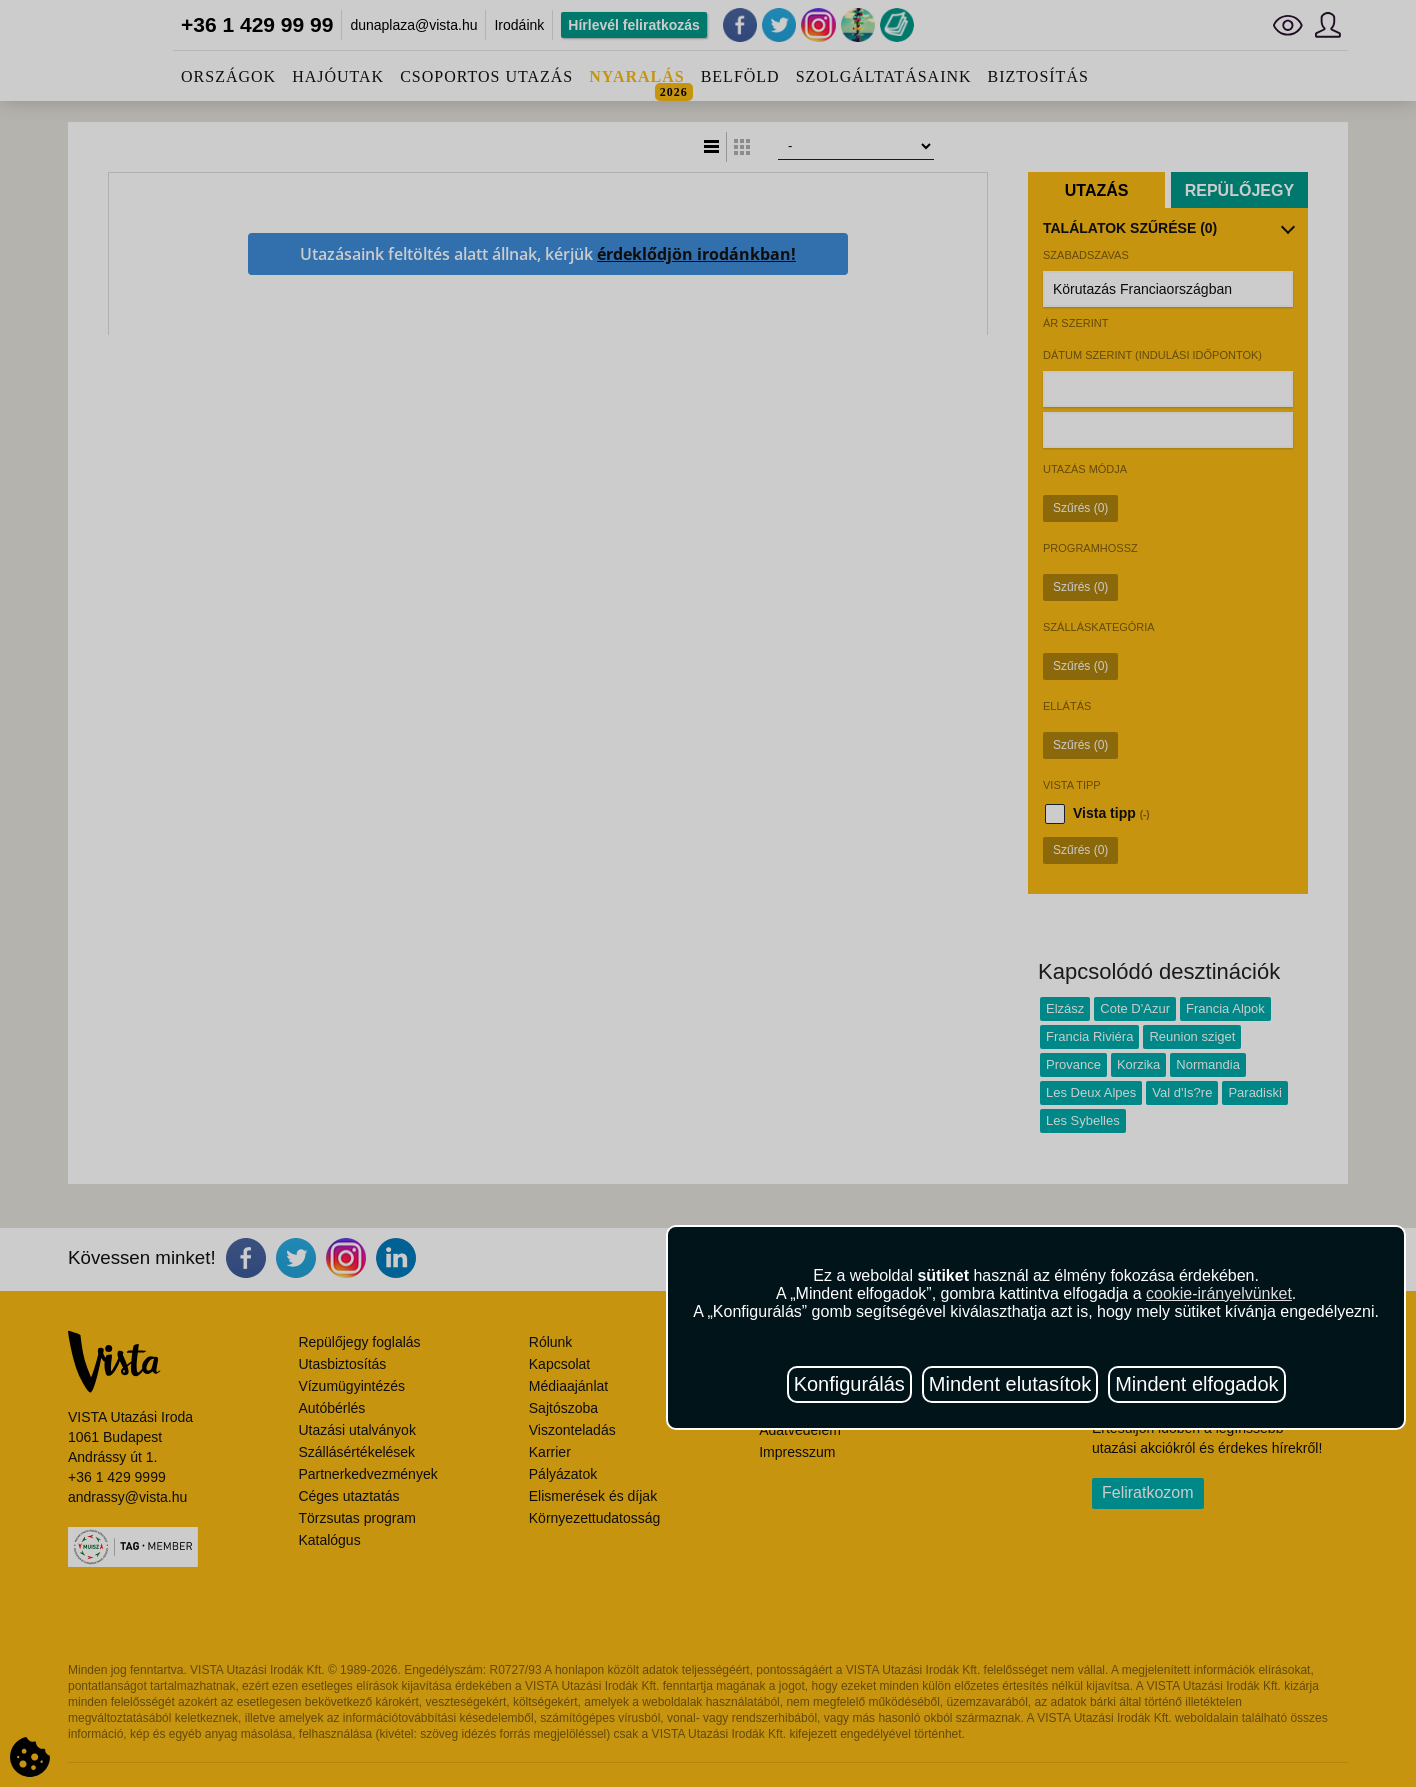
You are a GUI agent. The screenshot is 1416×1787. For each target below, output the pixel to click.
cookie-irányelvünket (1219, 1293)
